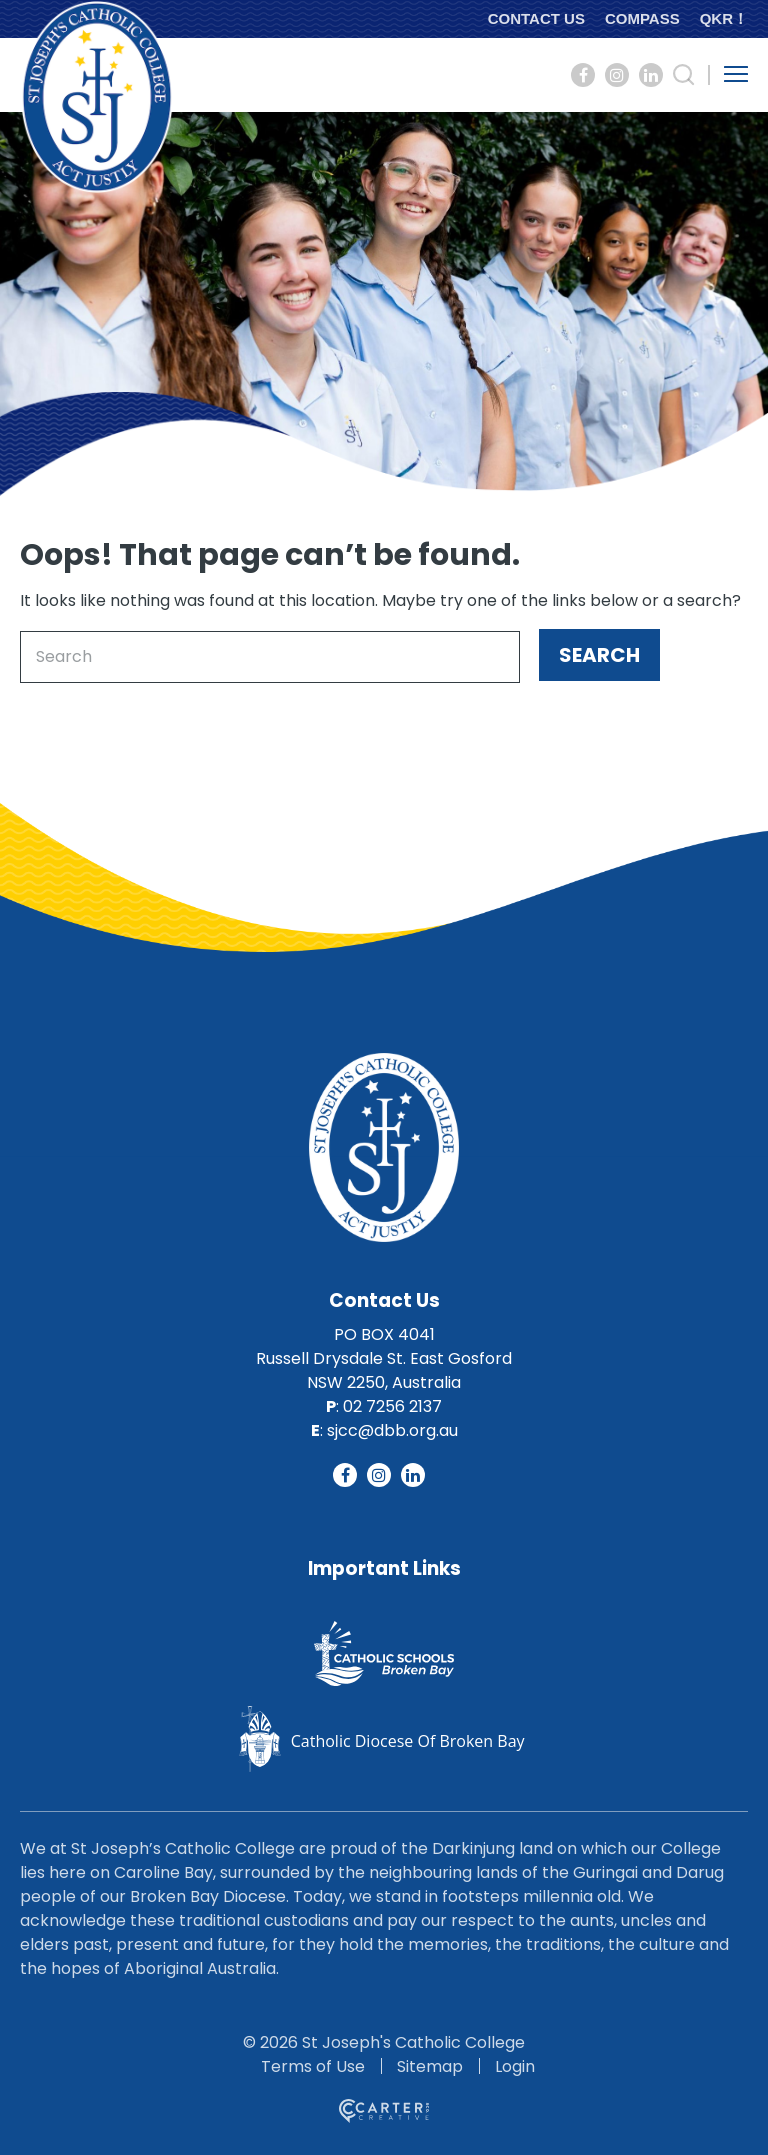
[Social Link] (583, 75)
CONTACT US (536, 18)
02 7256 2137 (392, 1406)
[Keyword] (270, 657)
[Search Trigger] (684, 75)
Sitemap (430, 2066)
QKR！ (724, 18)
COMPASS (642, 18)
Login (515, 2066)
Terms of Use (313, 2066)
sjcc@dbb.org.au (392, 1430)
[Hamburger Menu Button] (736, 74)
